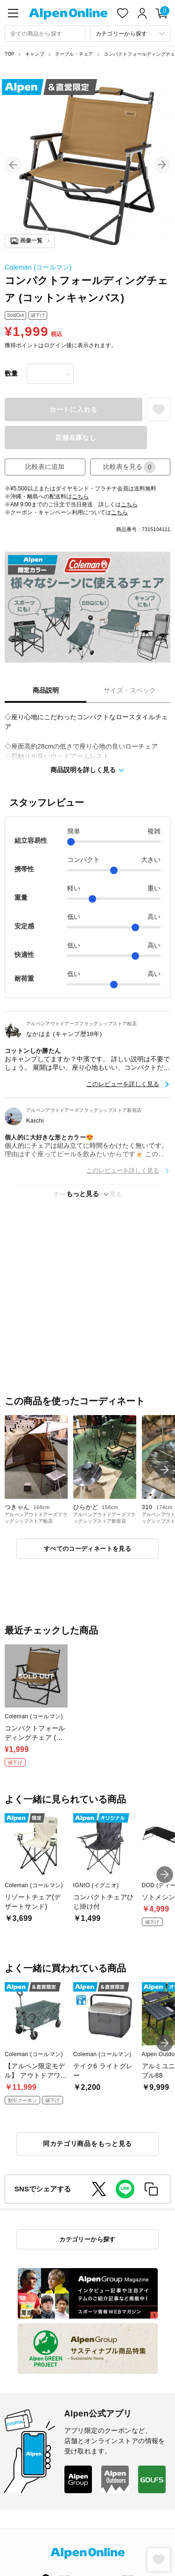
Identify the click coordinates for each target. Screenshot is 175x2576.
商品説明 (46, 690)
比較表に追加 (44, 466)
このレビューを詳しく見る (122, 1083)
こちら (80, 496)
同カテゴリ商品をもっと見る (87, 2143)
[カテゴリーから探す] (130, 33)
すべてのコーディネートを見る (87, 1548)
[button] (13, 164)
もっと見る (82, 1193)
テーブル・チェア (74, 54)
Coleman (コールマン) (38, 267)
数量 (11, 373)
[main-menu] (13, 13)
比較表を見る (129, 467)
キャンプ (34, 54)
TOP (9, 54)
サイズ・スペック (130, 690)
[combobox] (45, 33)
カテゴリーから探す (87, 2239)
